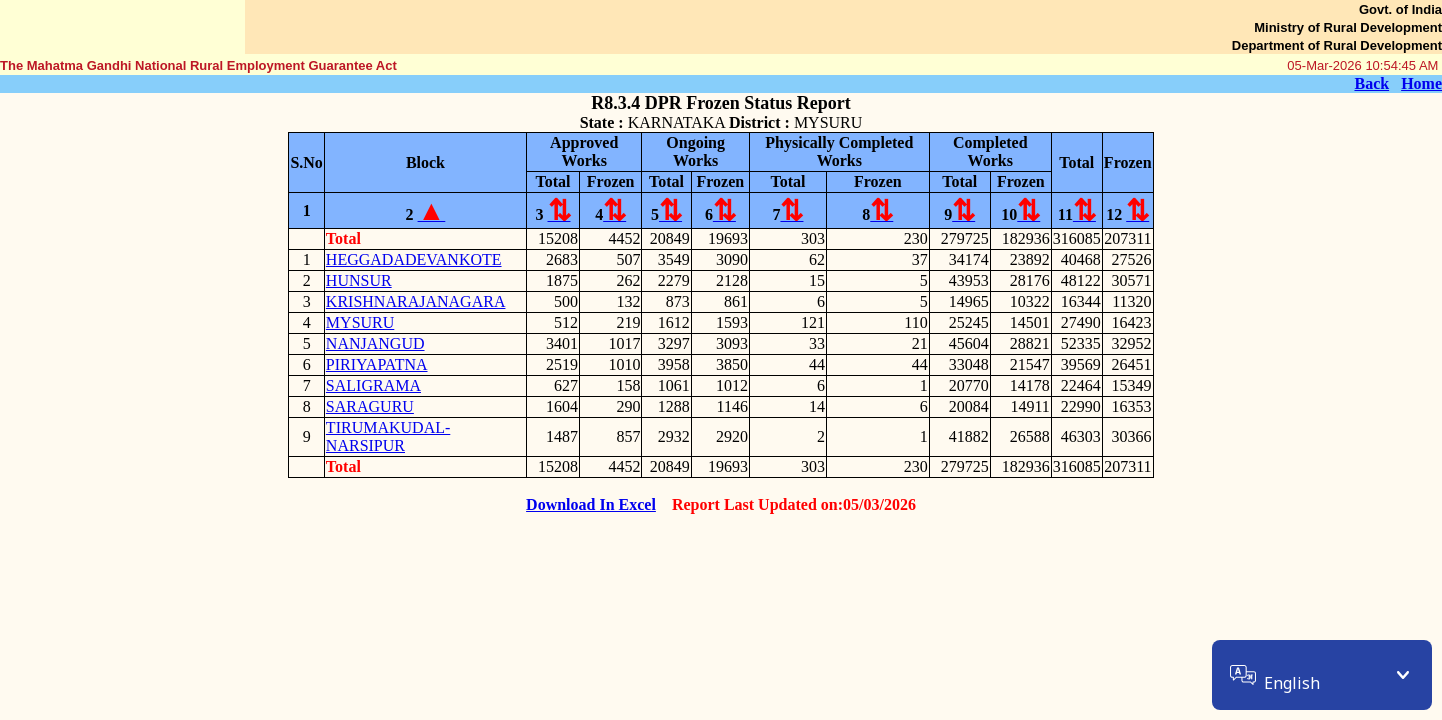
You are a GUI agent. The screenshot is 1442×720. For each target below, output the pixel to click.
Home (1421, 83)
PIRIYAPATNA (377, 364)
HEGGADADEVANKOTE (414, 259)
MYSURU (360, 322)
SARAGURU (370, 406)
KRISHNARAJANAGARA (416, 301)
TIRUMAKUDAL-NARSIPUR (388, 436)
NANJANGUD (375, 343)
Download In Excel (591, 504)
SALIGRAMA (373, 385)
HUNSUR (359, 280)
